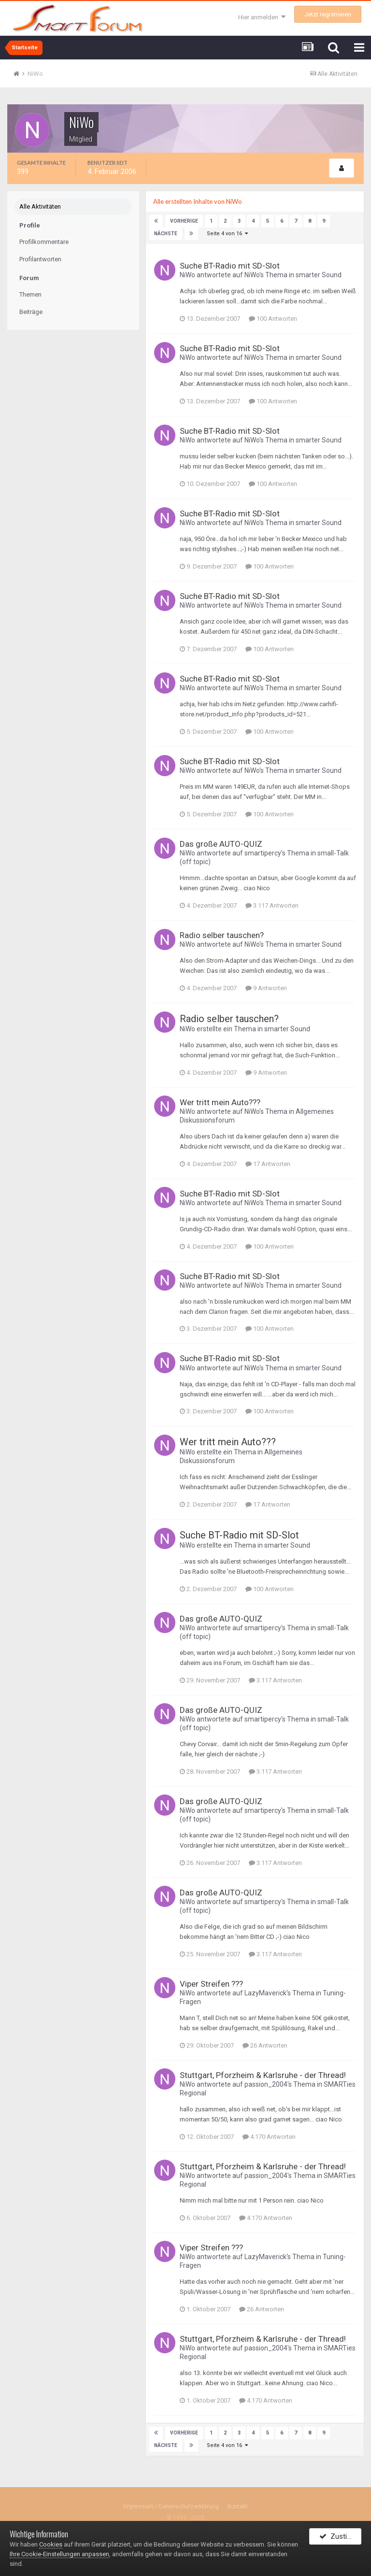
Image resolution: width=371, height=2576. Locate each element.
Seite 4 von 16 (226, 234)
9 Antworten (266, 988)
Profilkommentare (44, 242)
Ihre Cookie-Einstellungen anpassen (59, 2554)
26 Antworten (265, 2045)
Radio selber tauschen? (222, 935)
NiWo (187, 275)
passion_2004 (265, 2084)
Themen (30, 295)
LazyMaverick (265, 1993)
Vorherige (183, 221)
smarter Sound (319, 275)
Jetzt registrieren (327, 14)
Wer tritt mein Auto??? (220, 1102)
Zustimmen (340, 2538)
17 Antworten (267, 1163)
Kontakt (238, 2506)
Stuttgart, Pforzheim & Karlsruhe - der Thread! (263, 2075)
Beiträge (31, 312)
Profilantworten (40, 259)
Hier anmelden (261, 17)
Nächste (165, 234)
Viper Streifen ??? (211, 1984)
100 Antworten (273, 318)
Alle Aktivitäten (40, 207)
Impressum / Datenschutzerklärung (171, 2506)
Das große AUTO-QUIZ (221, 844)
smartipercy (262, 853)
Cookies (50, 2544)
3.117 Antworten (272, 905)
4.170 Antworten (269, 2136)
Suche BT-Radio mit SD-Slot (230, 265)
